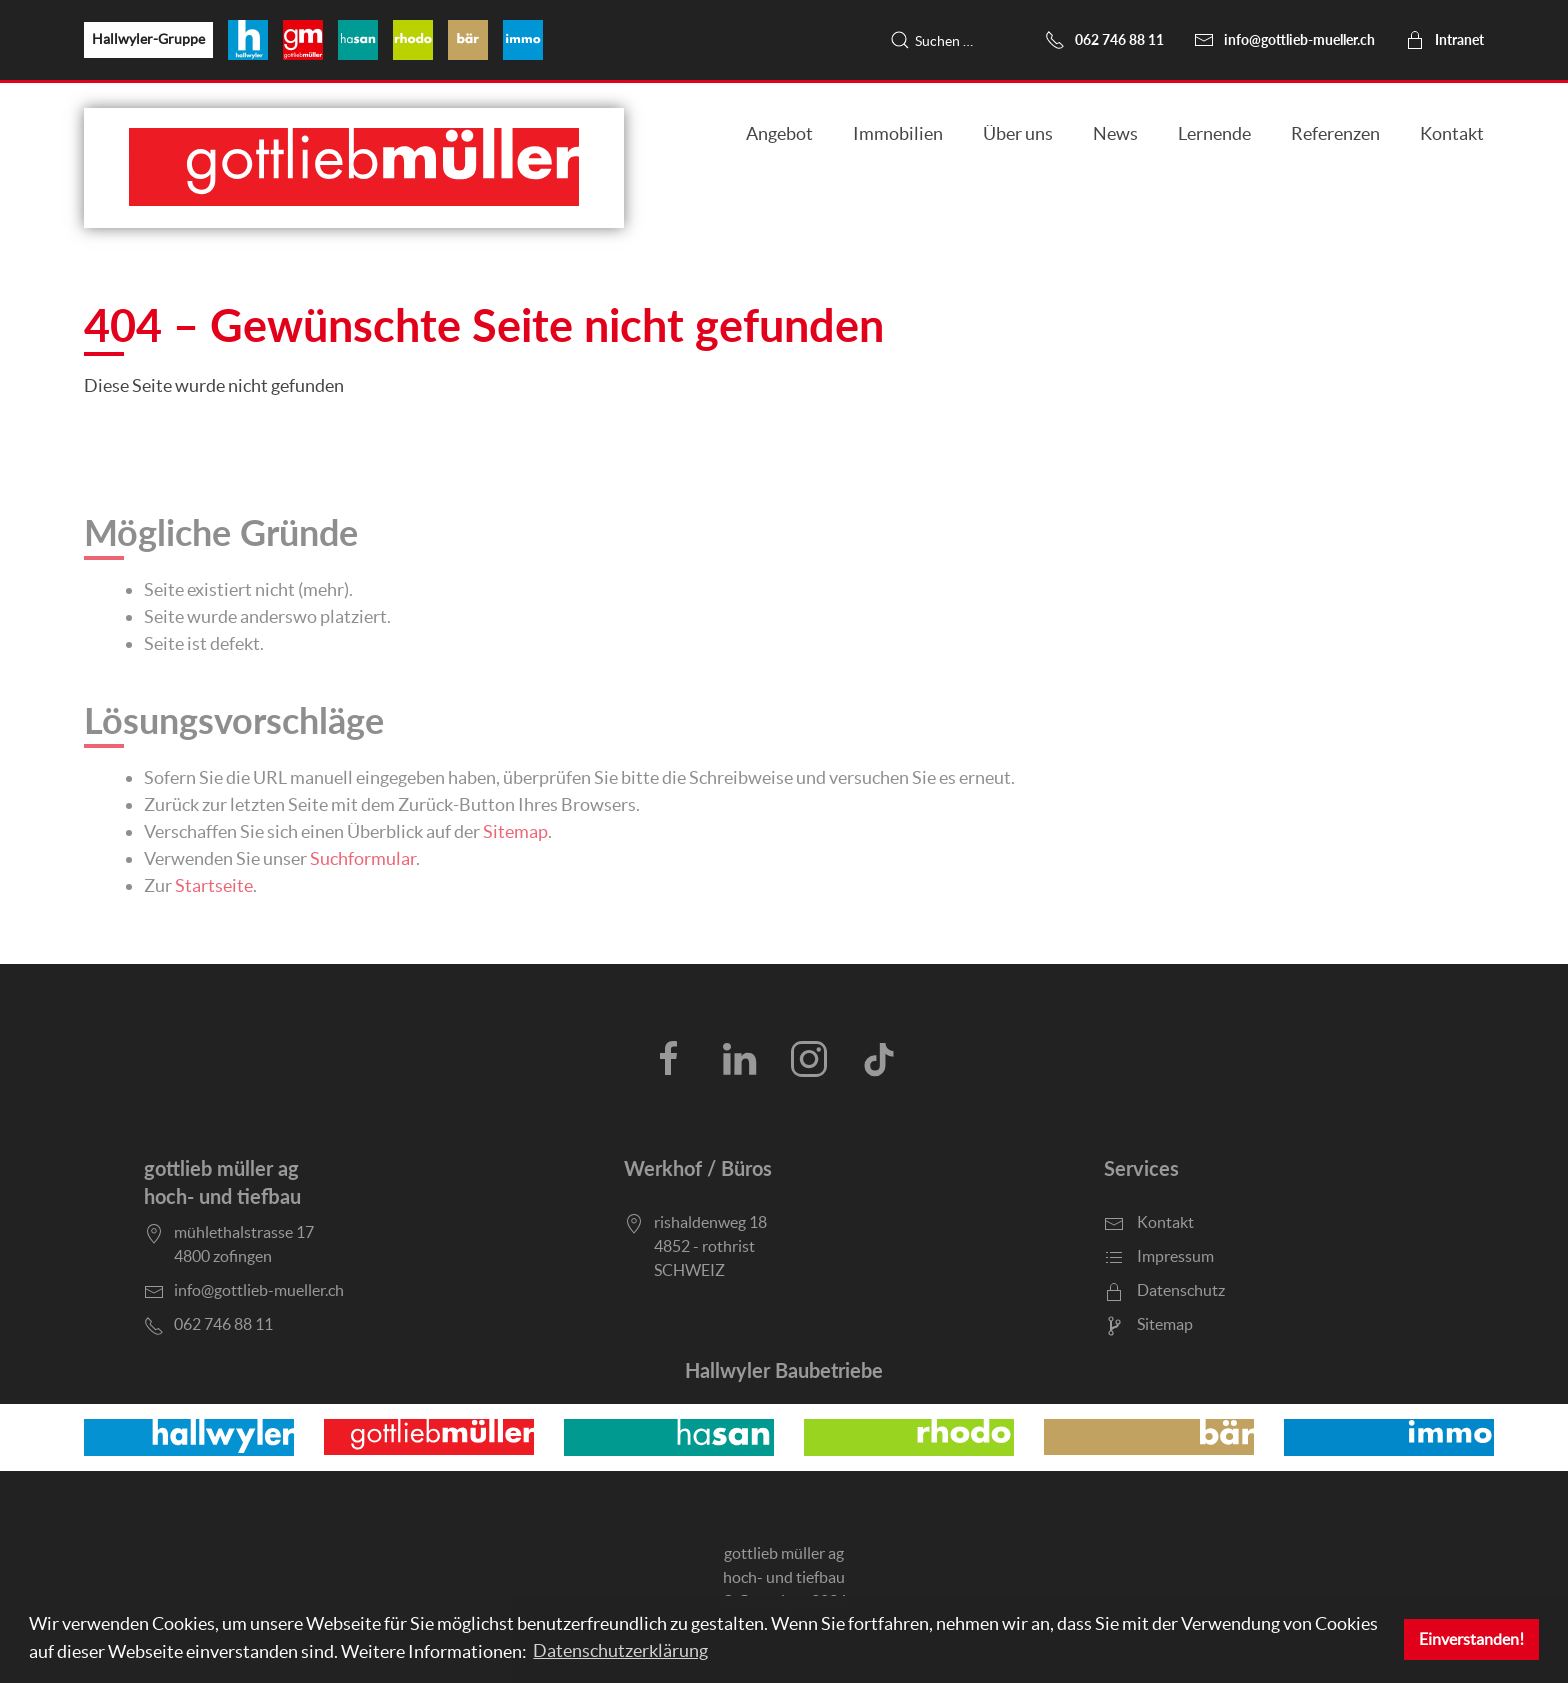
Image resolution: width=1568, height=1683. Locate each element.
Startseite (214, 885)
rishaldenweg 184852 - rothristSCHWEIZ (710, 1246)
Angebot (779, 133)
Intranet (1444, 40)
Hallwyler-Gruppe (148, 39)
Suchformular (363, 858)
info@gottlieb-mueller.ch (1284, 40)
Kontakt (1452, 133)
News (1115, 133)
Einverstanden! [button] (1471, 1639)
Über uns (1018, 133)
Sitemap (515, 831)
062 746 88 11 (1104, 40)
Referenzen (1335, 133)
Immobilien (898, 133)
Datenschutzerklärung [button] (620, 1650)
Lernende (1214, 133)
